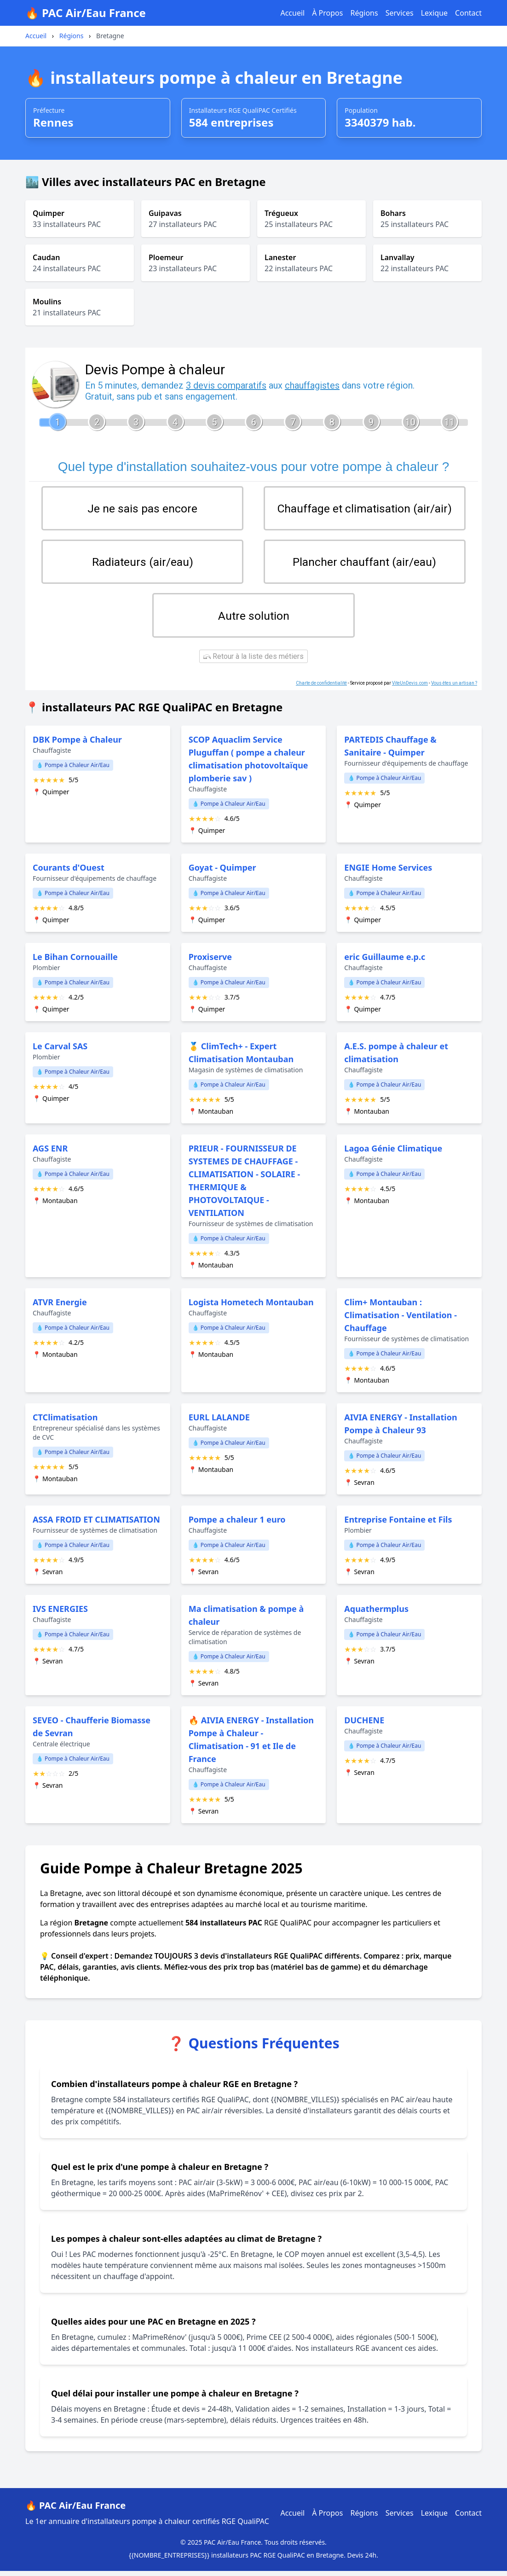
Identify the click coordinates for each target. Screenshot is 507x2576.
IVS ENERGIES (60, 1613)
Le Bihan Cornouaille (75, 961)
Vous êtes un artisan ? (454, 688)
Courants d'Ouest (68, 872)
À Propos (327, 13)
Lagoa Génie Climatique (393, 1153)
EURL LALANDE (219, 1422)
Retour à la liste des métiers (253, 661)
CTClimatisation (65, 1422)
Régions (364, 13)
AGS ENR (50, 1153)
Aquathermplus (376, 1613)
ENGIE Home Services (388, 872)
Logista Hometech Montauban (251, 1307)
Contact (468, 13)
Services (400, 13)
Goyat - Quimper (222, 872)
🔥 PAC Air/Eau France (85, 13)
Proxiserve (210, 961)
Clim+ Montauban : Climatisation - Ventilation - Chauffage (400, 1320)
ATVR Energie (60, 1307)
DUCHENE (364, 1725)
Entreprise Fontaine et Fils (398, 1524)
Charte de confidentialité (321, 688)
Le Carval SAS (60, 1051)
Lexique (434, 13)
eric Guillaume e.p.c (384, 961)
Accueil (292, 13)
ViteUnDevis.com (410, 688)
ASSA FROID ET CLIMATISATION (96, 1524)
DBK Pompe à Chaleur (77, 744)
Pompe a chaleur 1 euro (237, 1524)
